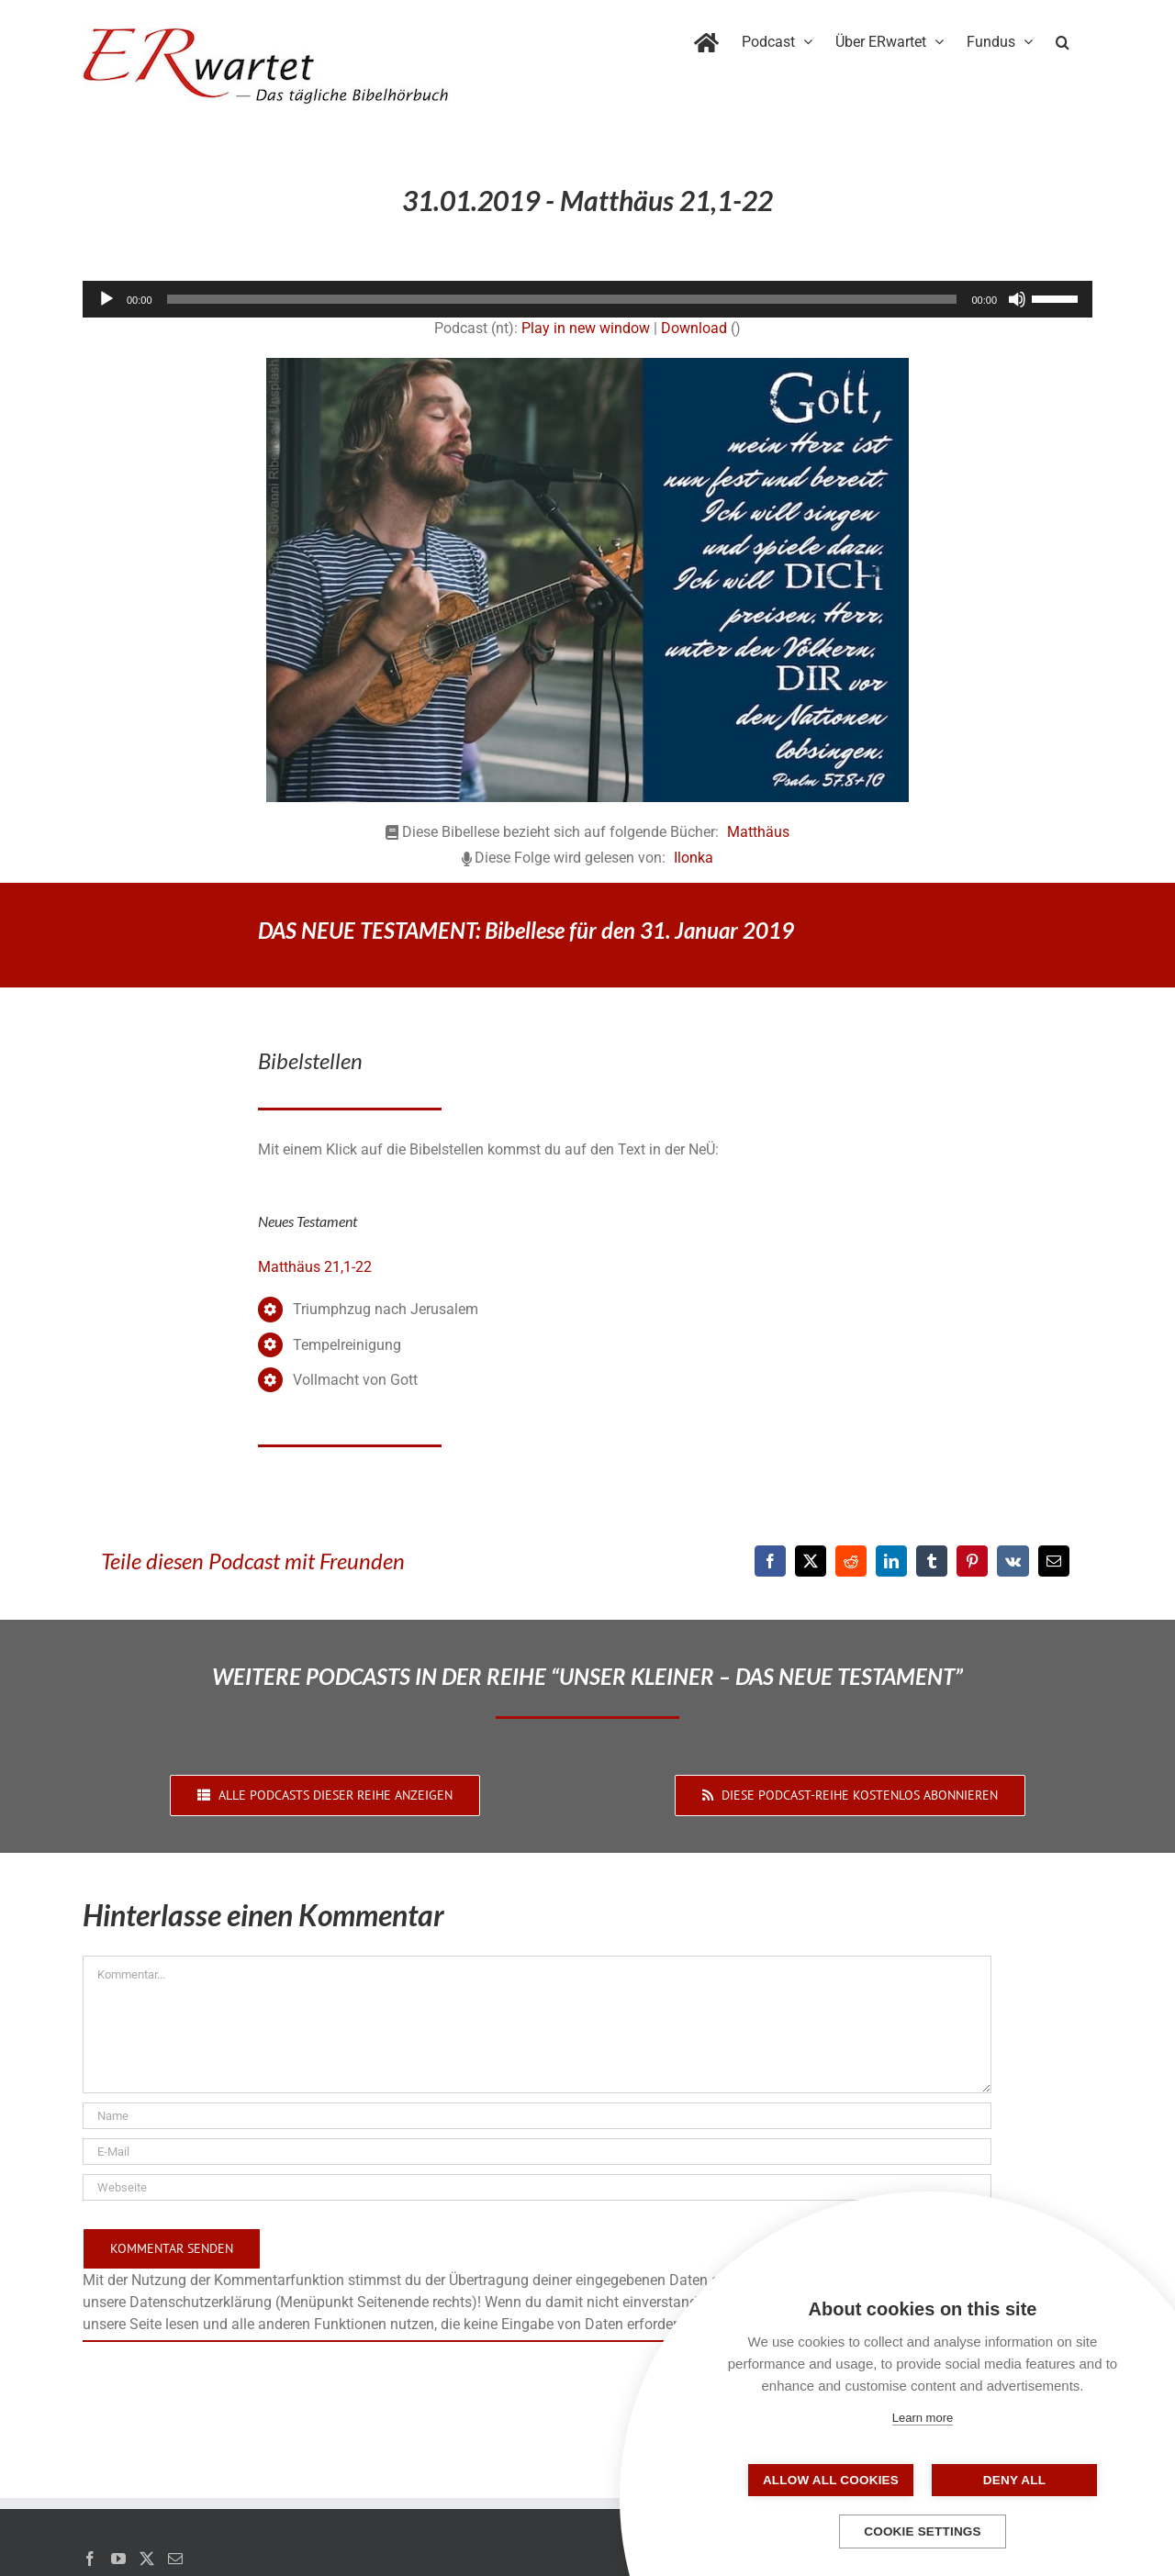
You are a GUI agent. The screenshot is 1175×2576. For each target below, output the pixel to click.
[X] (810, 1561)
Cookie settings (922, 2531)
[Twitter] (147, 2558)
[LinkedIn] (891, 1561)
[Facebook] (770, 1561)
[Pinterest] (972, 1561)
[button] (1062, 38)
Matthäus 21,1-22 (315, 1267)
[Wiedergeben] (106, 299)
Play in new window (585, 328)
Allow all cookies (831, 2480)
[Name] (537, 2115)
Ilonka (693, 857)
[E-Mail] (1054, 1561)
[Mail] (175, 2558)
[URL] (537, 2187)
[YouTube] (118, 2558)
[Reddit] (851, 1561)
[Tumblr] (932, 1561)
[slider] (562, 299)
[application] (587, 299)
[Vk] (1013, 1561)
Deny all (1014, 2480)
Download (694, 328)
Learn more (922, 2418)
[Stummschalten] (1017, 299)
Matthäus (758, 832)
